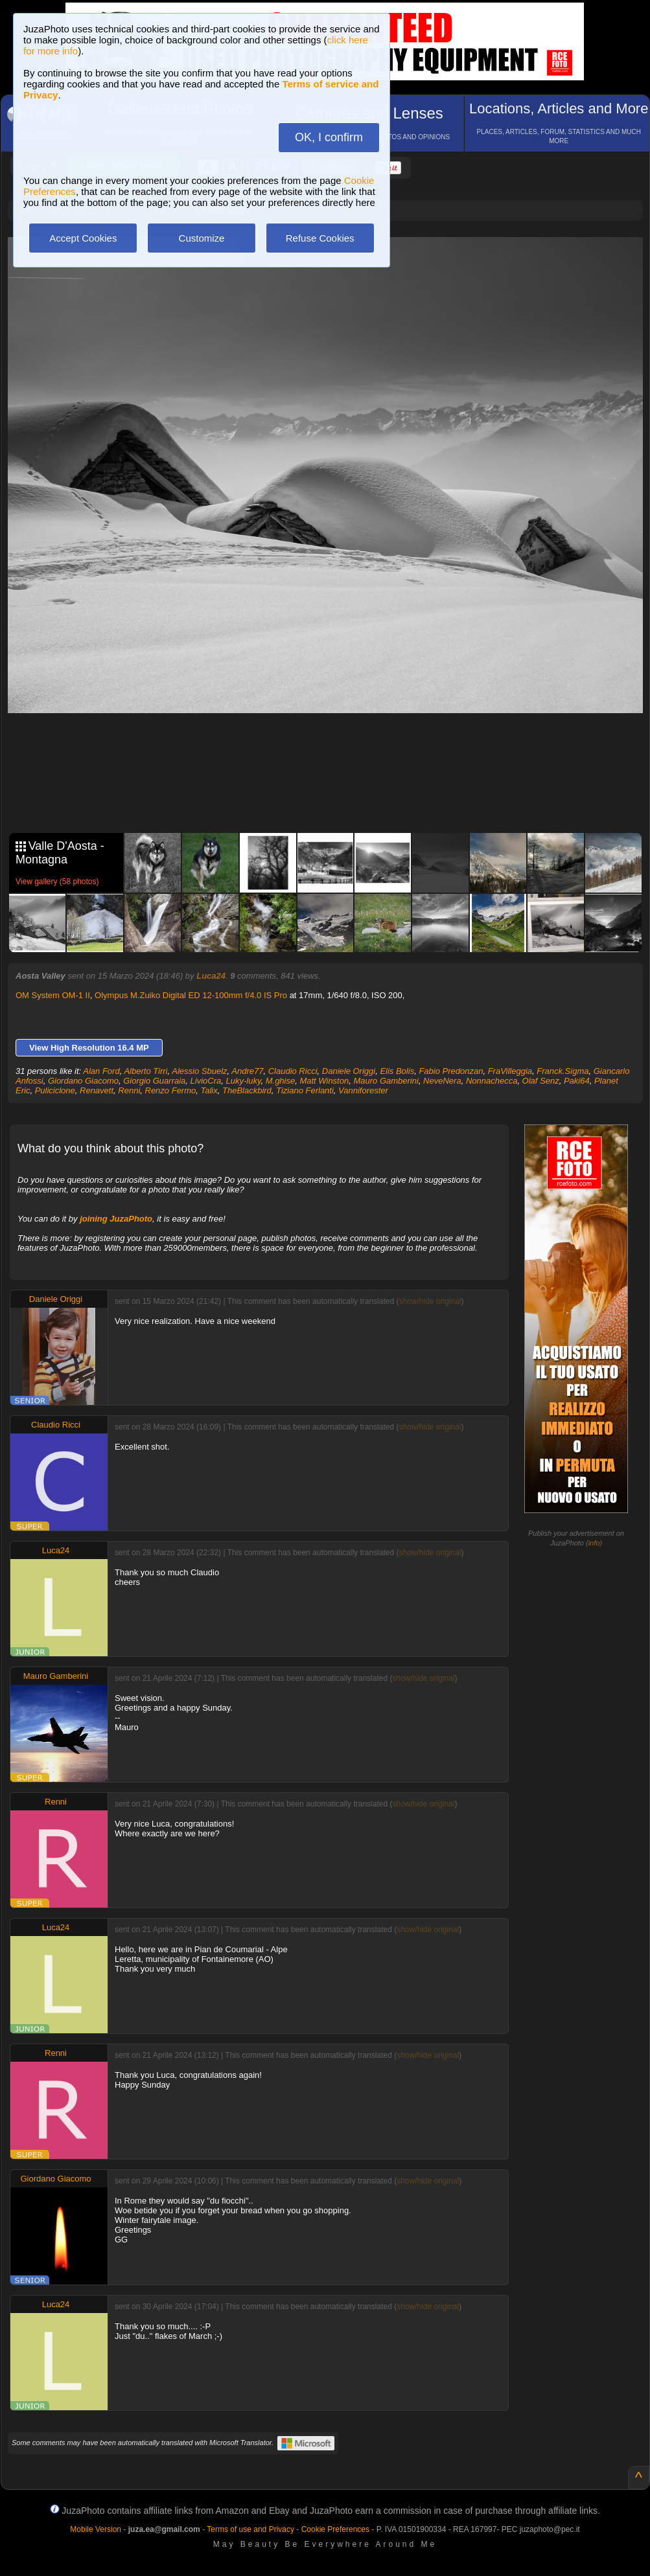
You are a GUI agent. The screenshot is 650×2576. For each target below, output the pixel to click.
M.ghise (281, 1081)
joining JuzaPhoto (116, 1219)
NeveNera (442, 1081)
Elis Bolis (397, 1071)
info (594, 1543)
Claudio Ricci (293, 1071)
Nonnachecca (492, 1081)
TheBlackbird (247, 1090)
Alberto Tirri (145, 1071)
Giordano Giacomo (83, 1081)
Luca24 (211, 976)
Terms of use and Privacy (250, 2529)
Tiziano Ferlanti (305, 1090)
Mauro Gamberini (385, 1081)
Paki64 (577, 1081)
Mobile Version (95, 2529)
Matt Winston (324, 1081)
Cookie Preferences (335, 2529)
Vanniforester (363, 1090)
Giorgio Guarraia (154, 1081)
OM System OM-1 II (53, 995)
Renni (129, 1090)
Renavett (96, 1090)
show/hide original (430, 1301)
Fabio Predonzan (451, 1071)
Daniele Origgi (348, 1071)
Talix (208, 1090)
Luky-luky (243, 1081)
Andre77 (247, 1071)
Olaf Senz (540, 1081)
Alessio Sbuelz (199, 1071)
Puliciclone (55, 1090)
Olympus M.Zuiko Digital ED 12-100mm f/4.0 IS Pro (191, 995)
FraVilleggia (510, 1071)
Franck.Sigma (562, 1071)
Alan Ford (101, 1071)
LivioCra (206, 1081)
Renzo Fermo (170, 1090)
